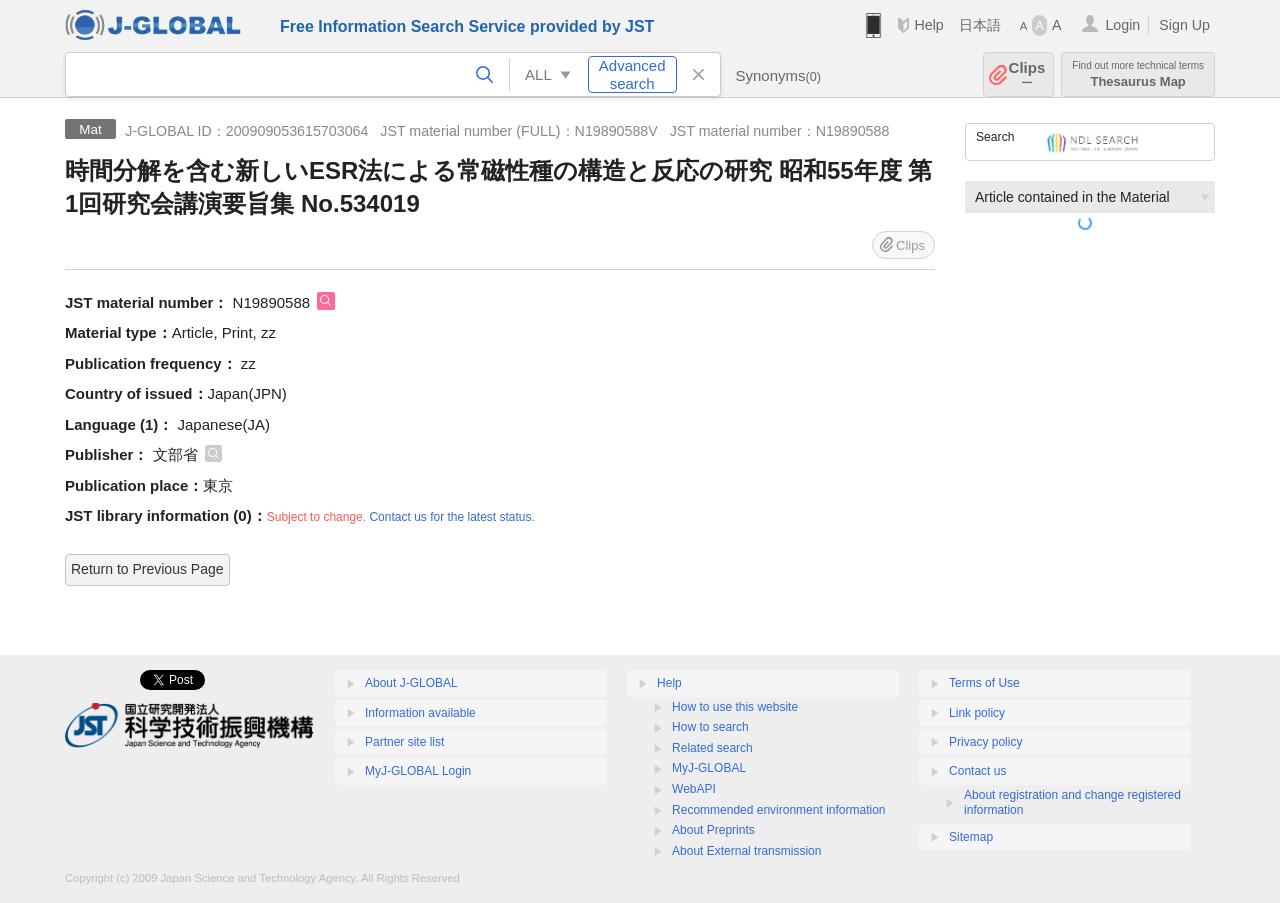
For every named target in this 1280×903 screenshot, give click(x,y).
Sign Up (1184, 25)
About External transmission (746, 851)
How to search (710, 727)
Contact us (977, 771)
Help (928, 25)
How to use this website (735, 707)
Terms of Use (984, 683)
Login (1122, 25)
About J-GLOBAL (411, 683)
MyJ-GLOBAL (709, 768)
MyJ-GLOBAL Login (418, 771)
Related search (712, 748)
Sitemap (971, 837)
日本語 (980, 25)
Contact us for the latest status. (451, 517)
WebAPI (694, 789)
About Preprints (713, 830)
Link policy (977, 713)
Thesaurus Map (1138, 74)
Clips (1027, 74)
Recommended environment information (778, 810)
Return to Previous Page (147, 569)
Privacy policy (985, 742)
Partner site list (404, 742)
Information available (420, 713)
